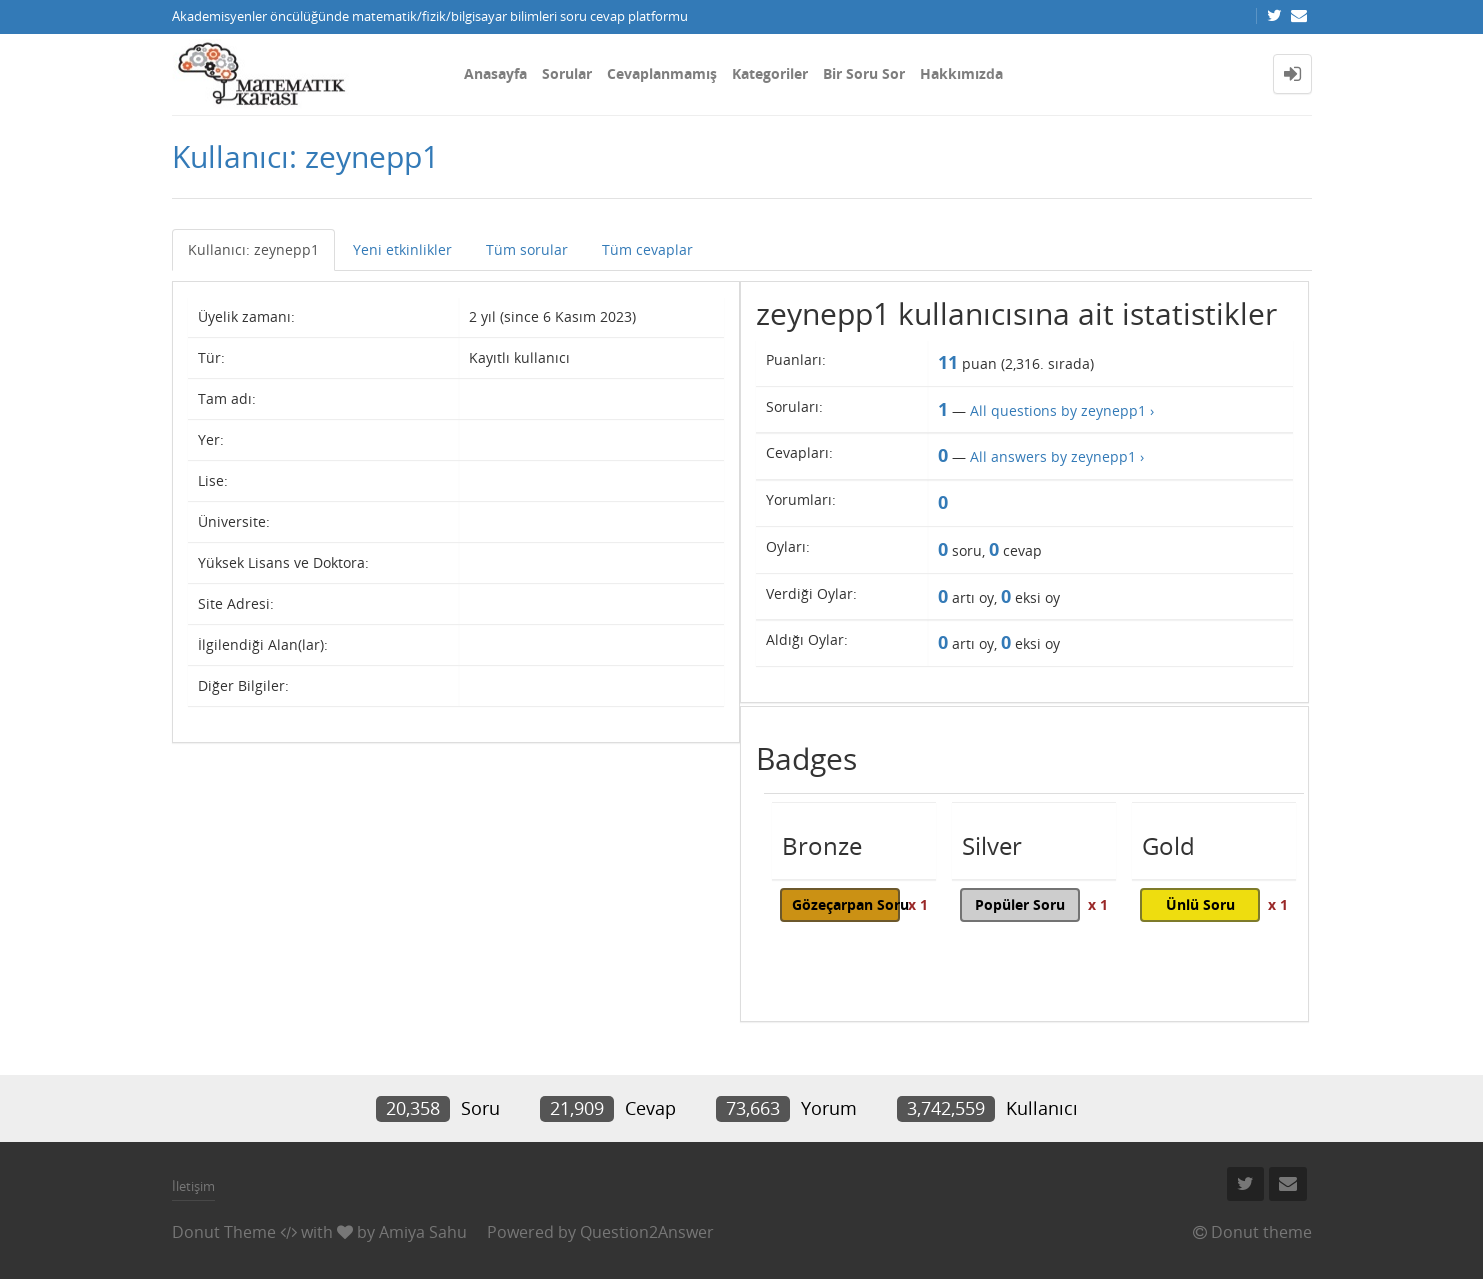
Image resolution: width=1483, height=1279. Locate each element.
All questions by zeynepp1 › (1062, 410)
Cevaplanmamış (662, 73)
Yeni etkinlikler (402, 249)
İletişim (193, 1186)
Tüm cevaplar (647, 249)
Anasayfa (495, 73)
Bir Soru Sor (864, 73)
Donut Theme (224, 1232)
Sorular (567, 73)
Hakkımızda (961, 73)
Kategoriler (770, 73)
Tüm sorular (527, 249)
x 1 (918, 904)
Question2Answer (647, 1232)
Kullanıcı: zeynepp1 (253, 249)
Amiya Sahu (423, 1232)
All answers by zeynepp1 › (1057, 456)
